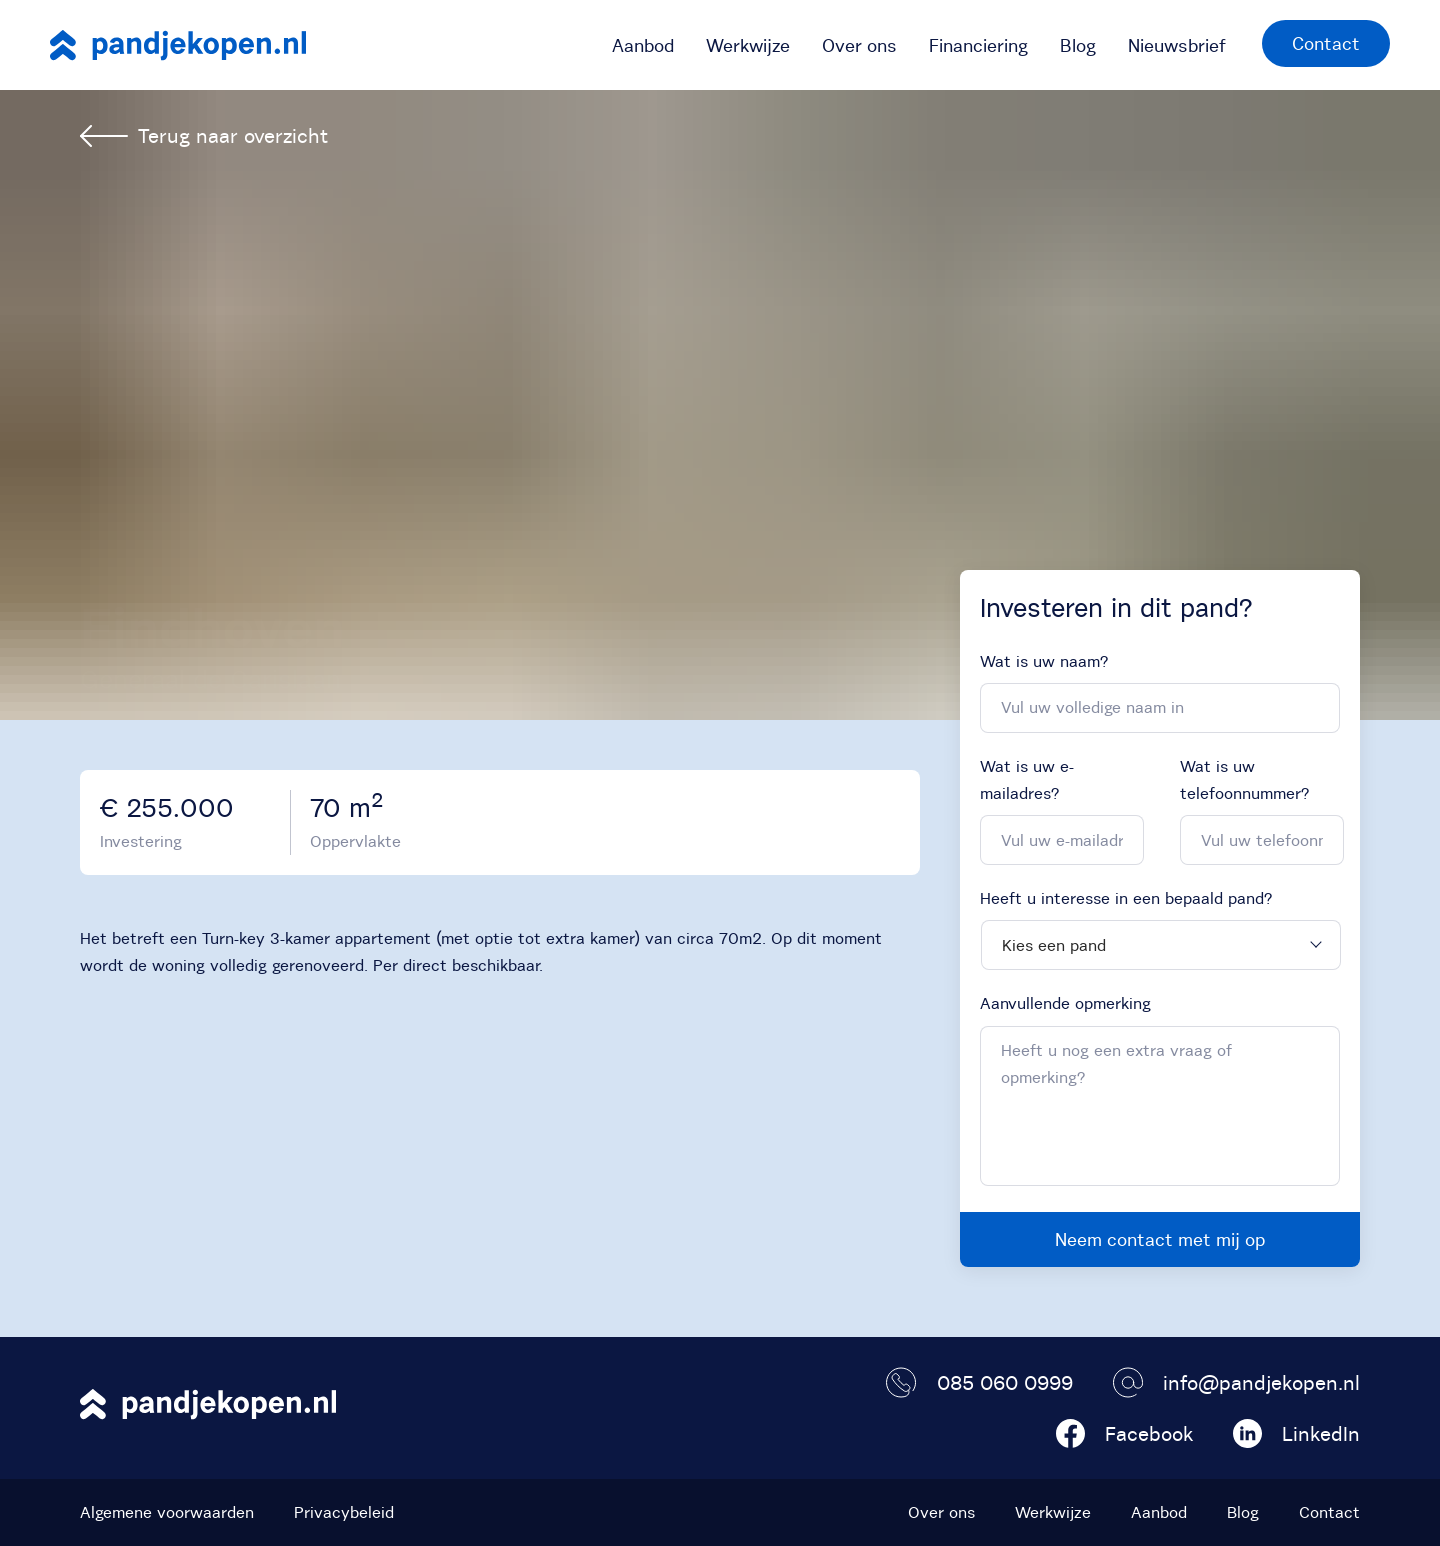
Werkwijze (748, 45)
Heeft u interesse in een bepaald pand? (1126, 898)
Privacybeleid (344, 1512)
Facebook (1124, 1433)
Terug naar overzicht (204, 135)
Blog (1078, 45)
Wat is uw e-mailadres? (1027, 779)
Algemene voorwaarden (167, 1512)
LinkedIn (1296, 1433)
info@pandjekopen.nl (1236, 1382)
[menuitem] (643, 44)
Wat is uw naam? (1044, 661)
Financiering (978, 45)
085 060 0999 (979, 1382)
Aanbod (643, 45)
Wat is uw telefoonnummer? (1244, 779)
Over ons (859, 45)
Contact (1326, 43)
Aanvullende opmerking (1065, 1003)
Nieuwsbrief (1177, 45)
